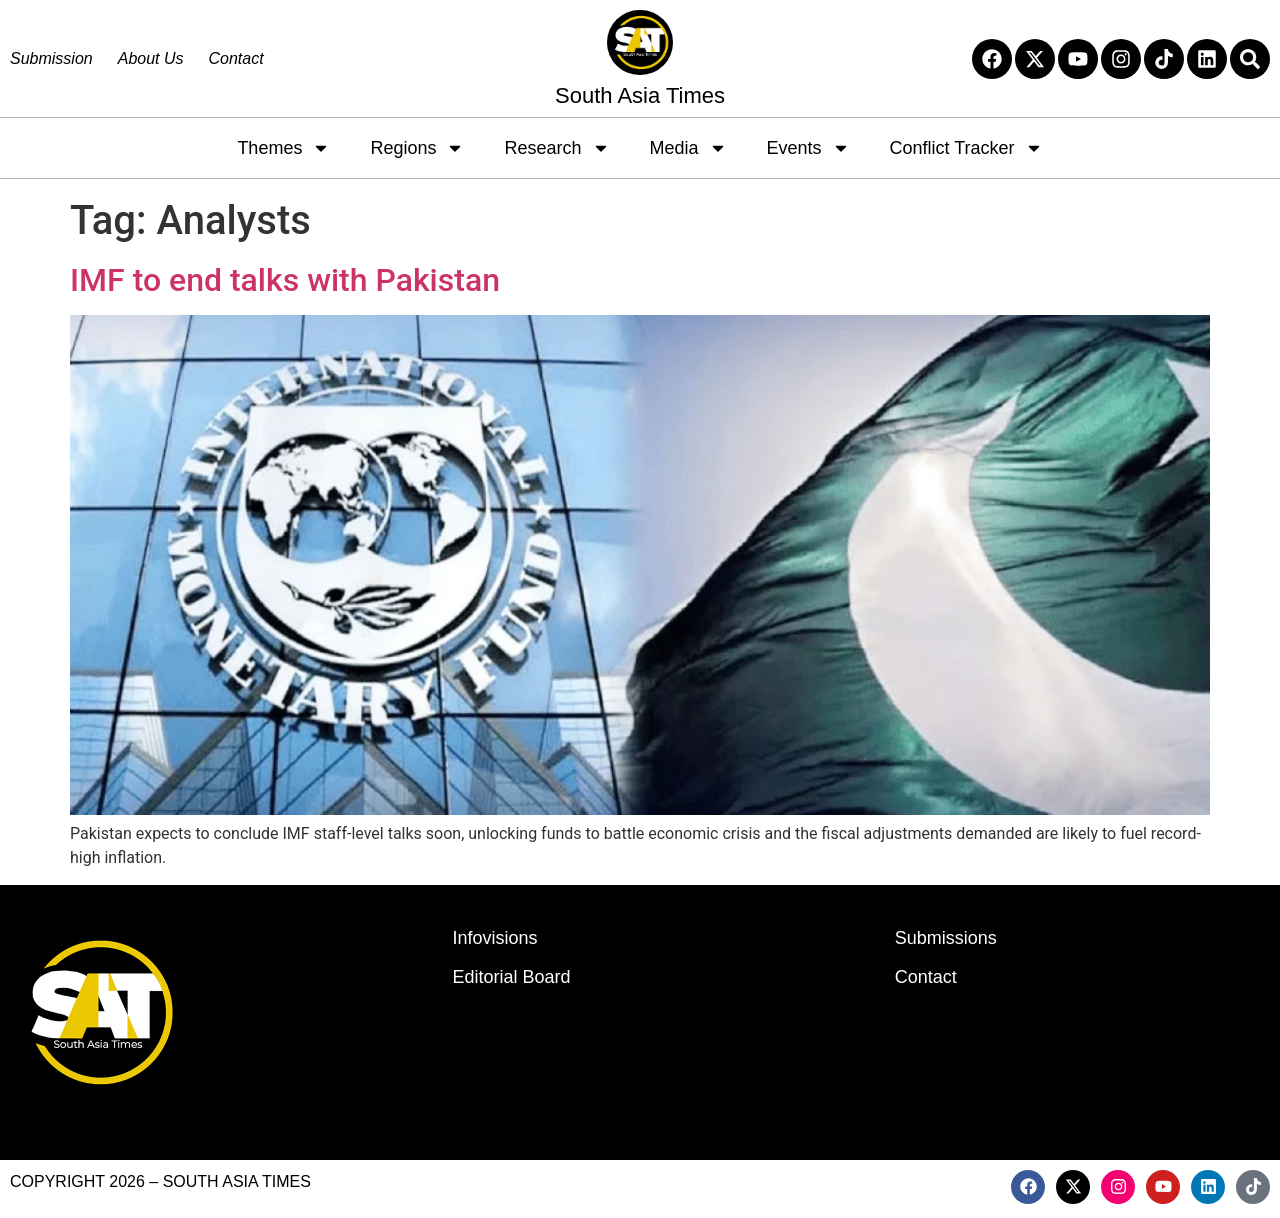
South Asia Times (640, 95)
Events (808, 148)
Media (688, 148)
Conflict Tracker (966, 148)
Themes (283, 148)
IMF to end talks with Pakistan (285, 280)
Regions (417, 148)
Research (556, 148)
